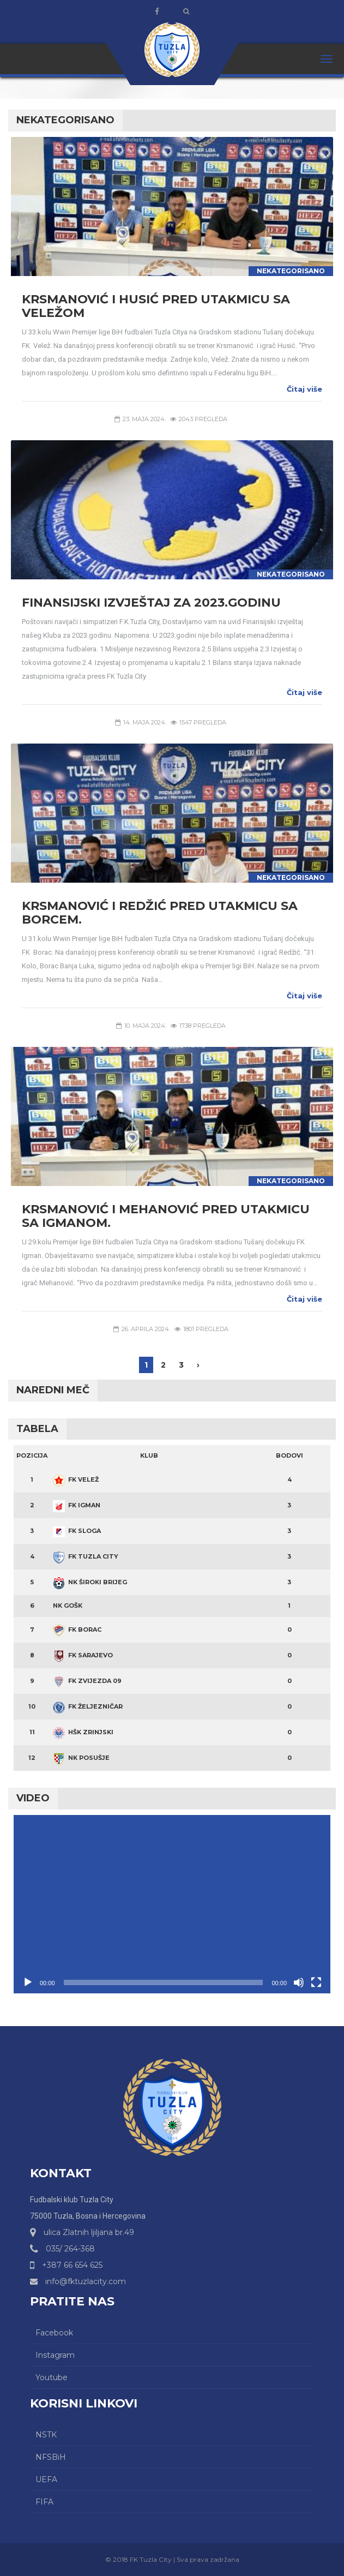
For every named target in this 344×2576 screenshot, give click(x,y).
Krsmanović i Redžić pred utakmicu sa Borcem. (160, 912)
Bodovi (289, 1455)
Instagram (55, 2355)
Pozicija (31, 1455)
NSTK (46, 2435)
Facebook (54, 2333)
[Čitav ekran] (316, 1982)
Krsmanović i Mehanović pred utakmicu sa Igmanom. (166, 1216)
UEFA (46, 2479)
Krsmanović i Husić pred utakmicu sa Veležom (156, 306)
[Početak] (27, 1982)
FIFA (44, 2502)
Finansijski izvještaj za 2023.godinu (151, 602)
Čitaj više (304, 389)
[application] (172, 1904)
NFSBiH (50, 2457)
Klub (149, 1455)
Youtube (51, 2377)
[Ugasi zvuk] (298, 1982)
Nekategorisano (291, 271)
